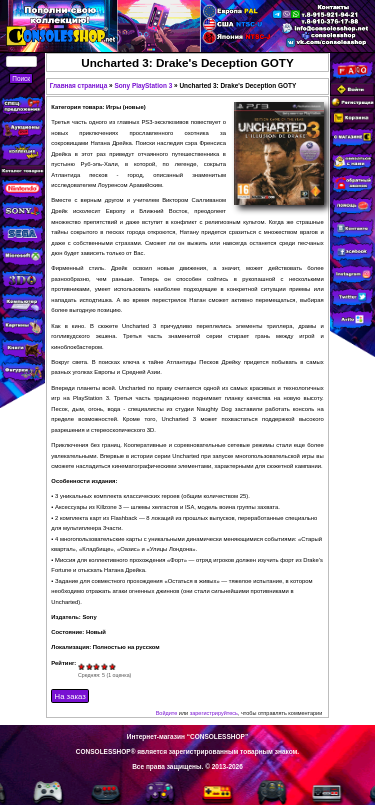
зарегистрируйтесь (214, 713)
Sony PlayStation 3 (143, 85)
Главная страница (79, 85)
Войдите (167, 713)
